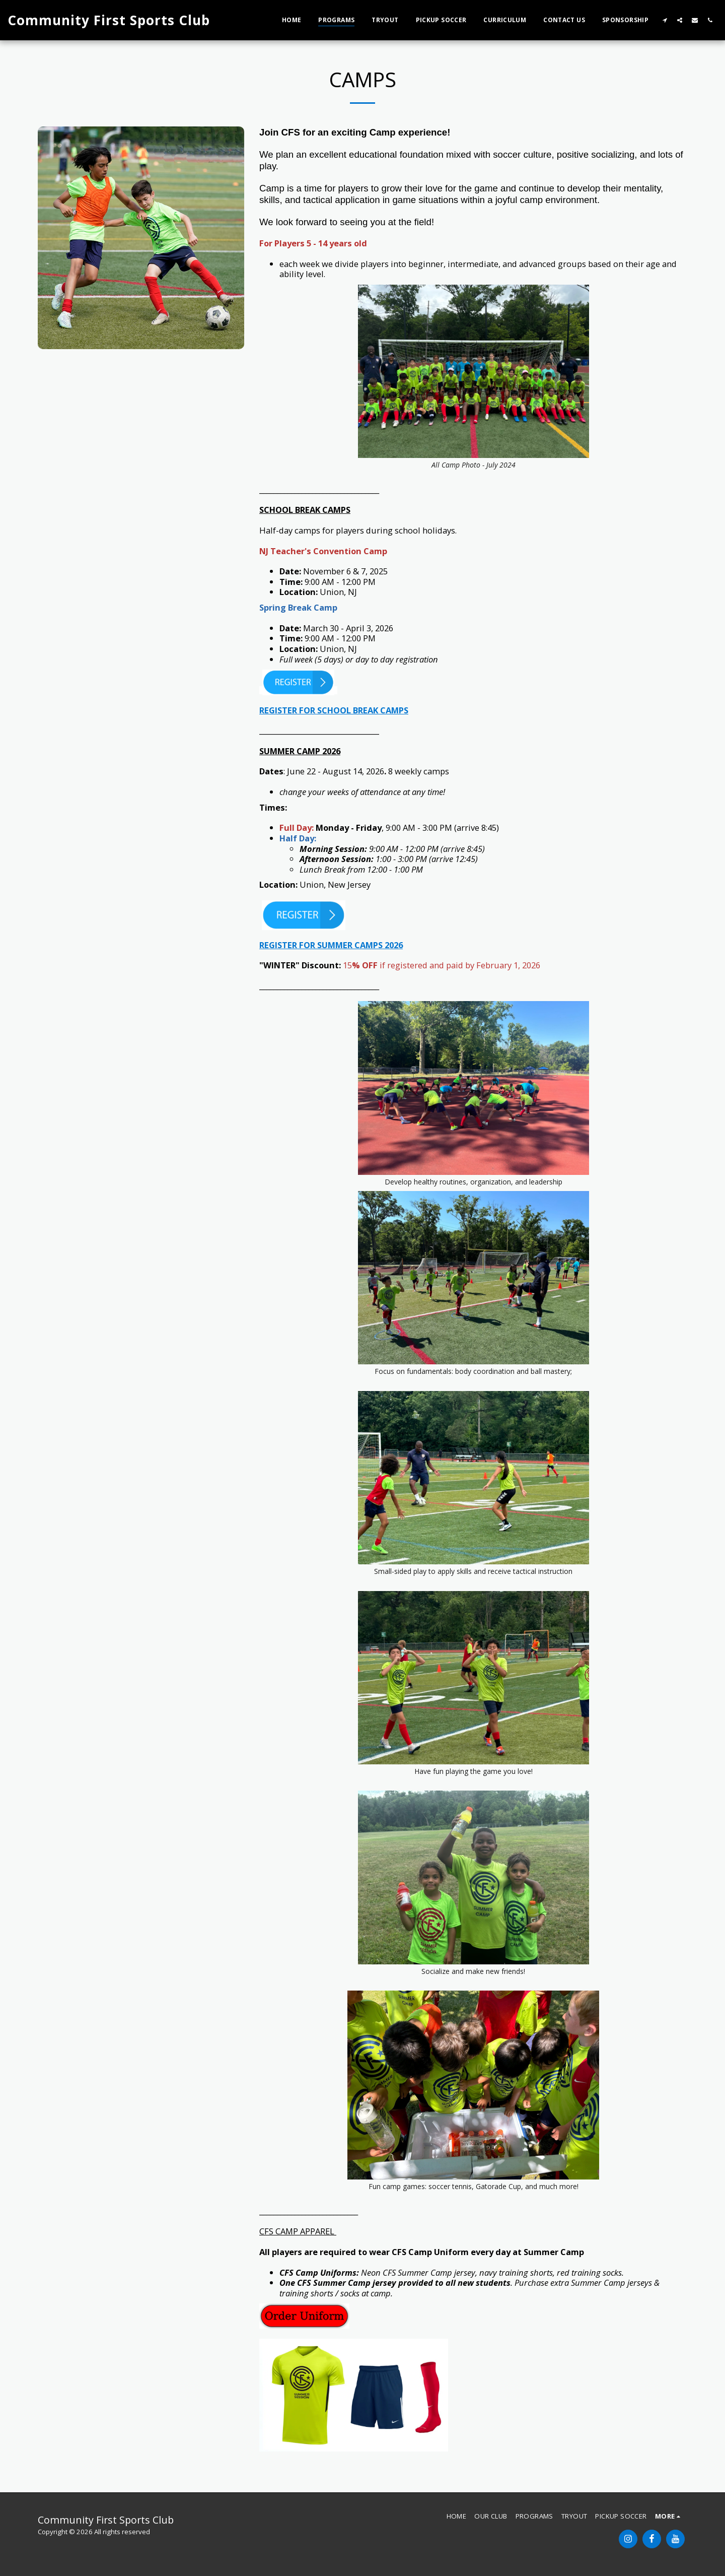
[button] (665, 20)
